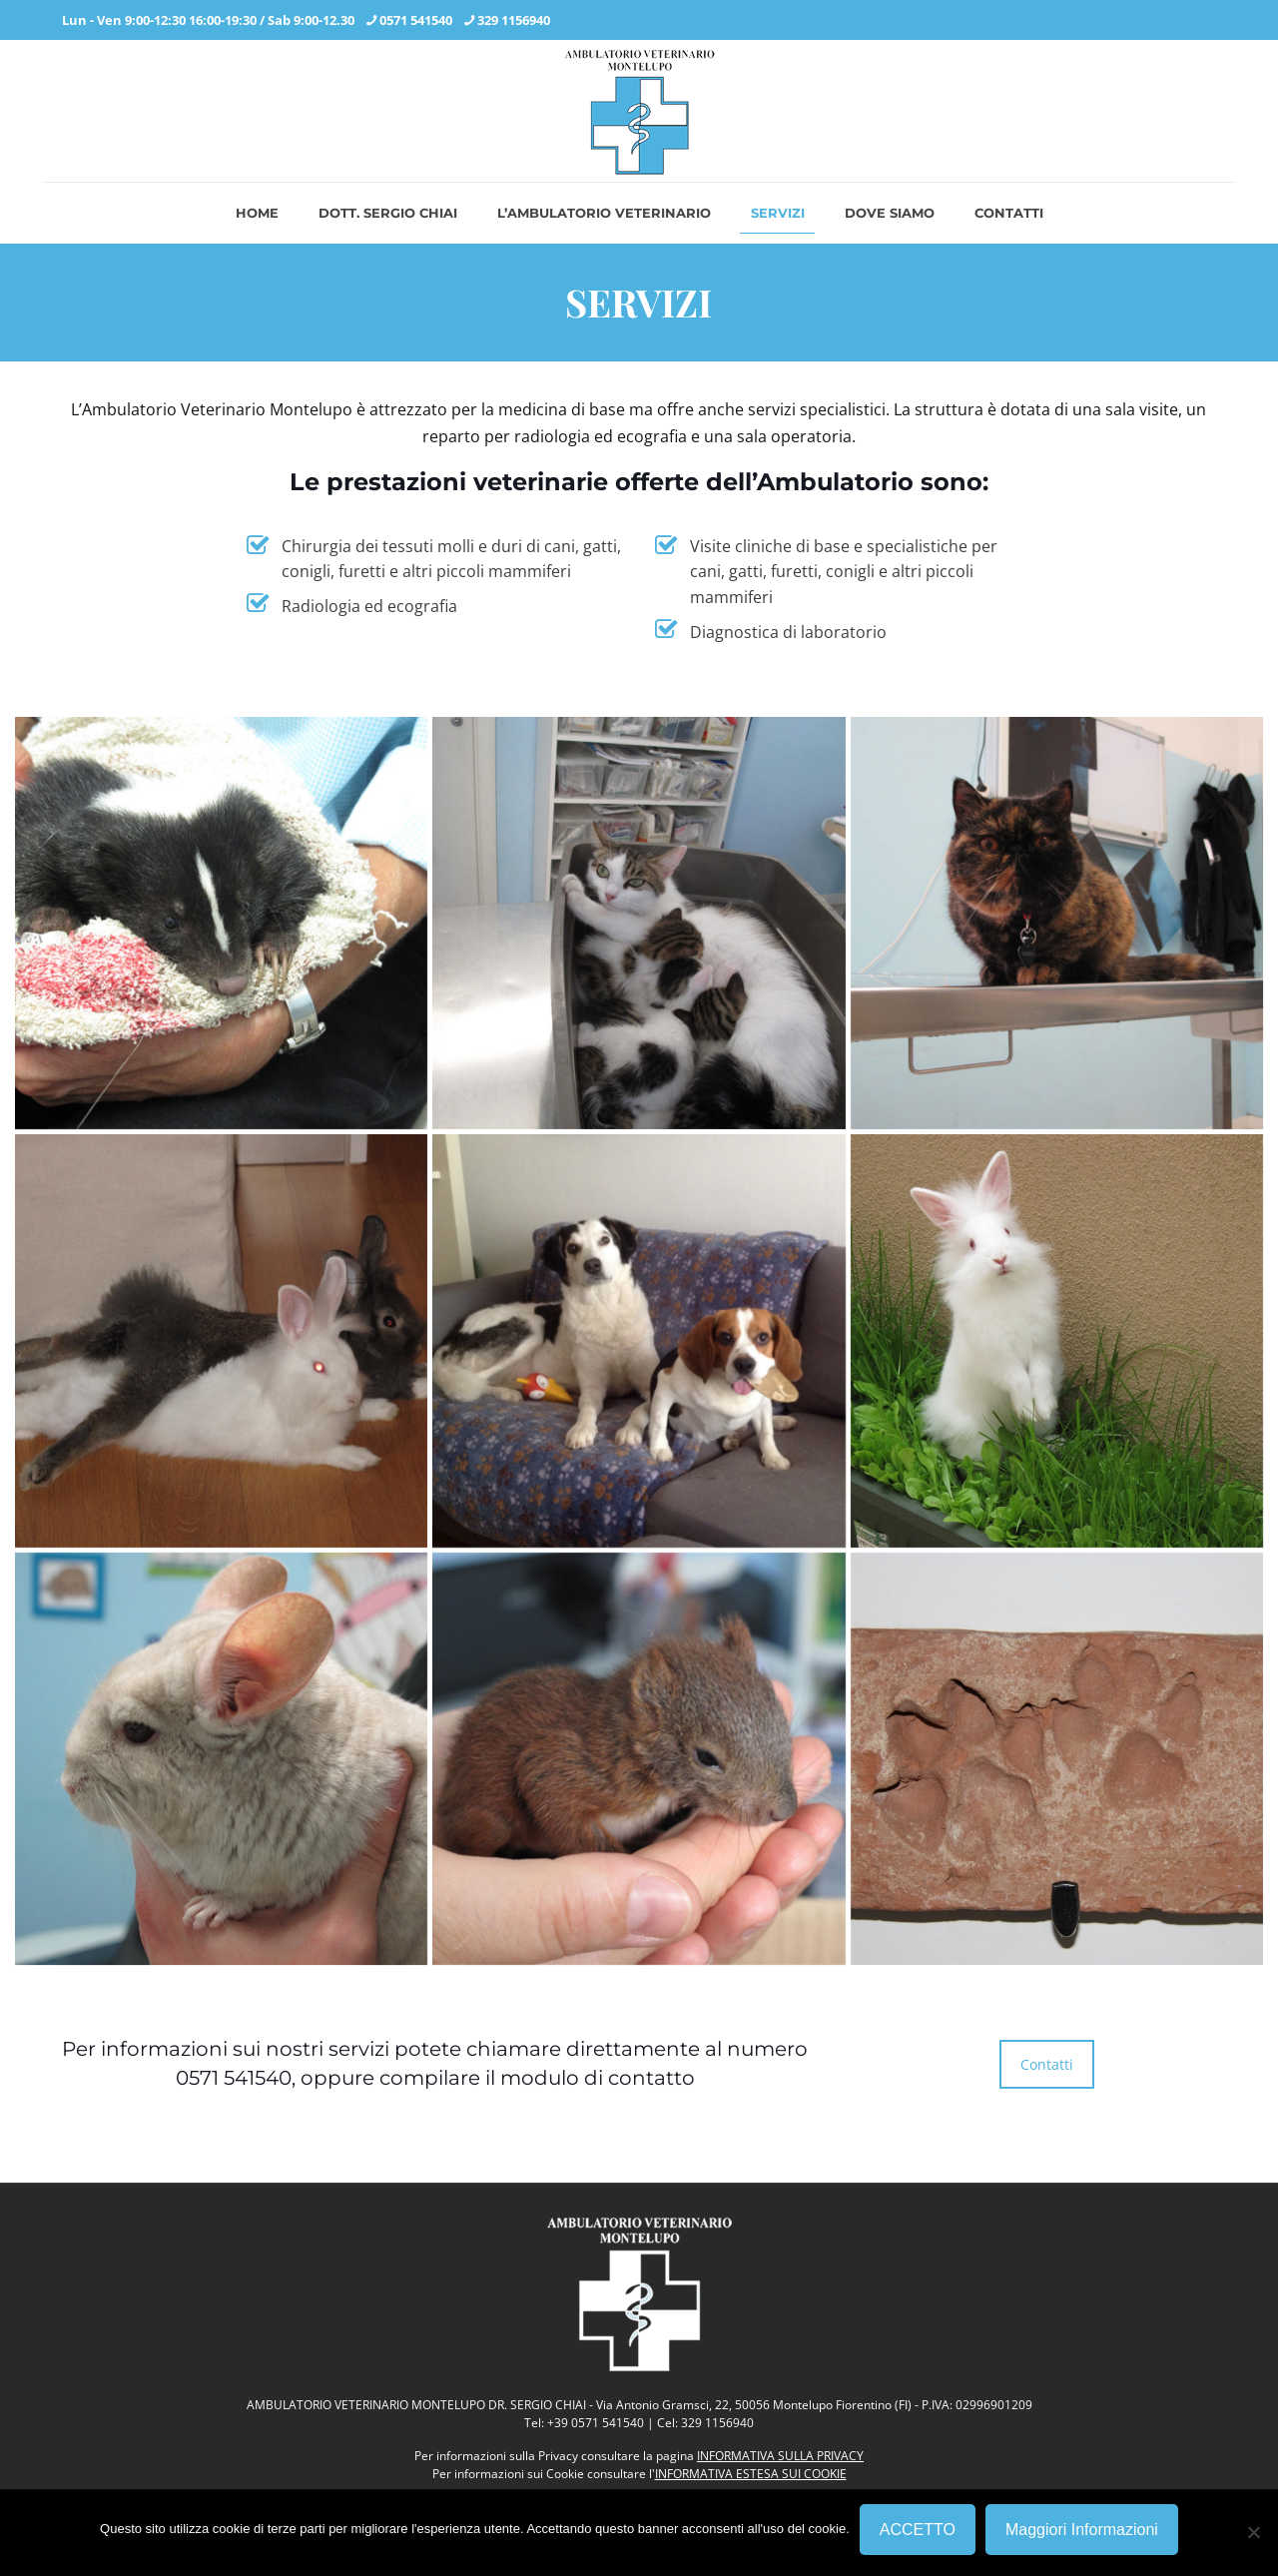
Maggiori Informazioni (1081, 2529)
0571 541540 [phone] (415, 20)
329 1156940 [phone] (513, 20)
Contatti (1046, 2064)
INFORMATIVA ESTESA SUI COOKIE (751, 2473)
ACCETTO (918, 2529)
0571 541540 (234, 2078)
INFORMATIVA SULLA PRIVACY (780, 2455)
